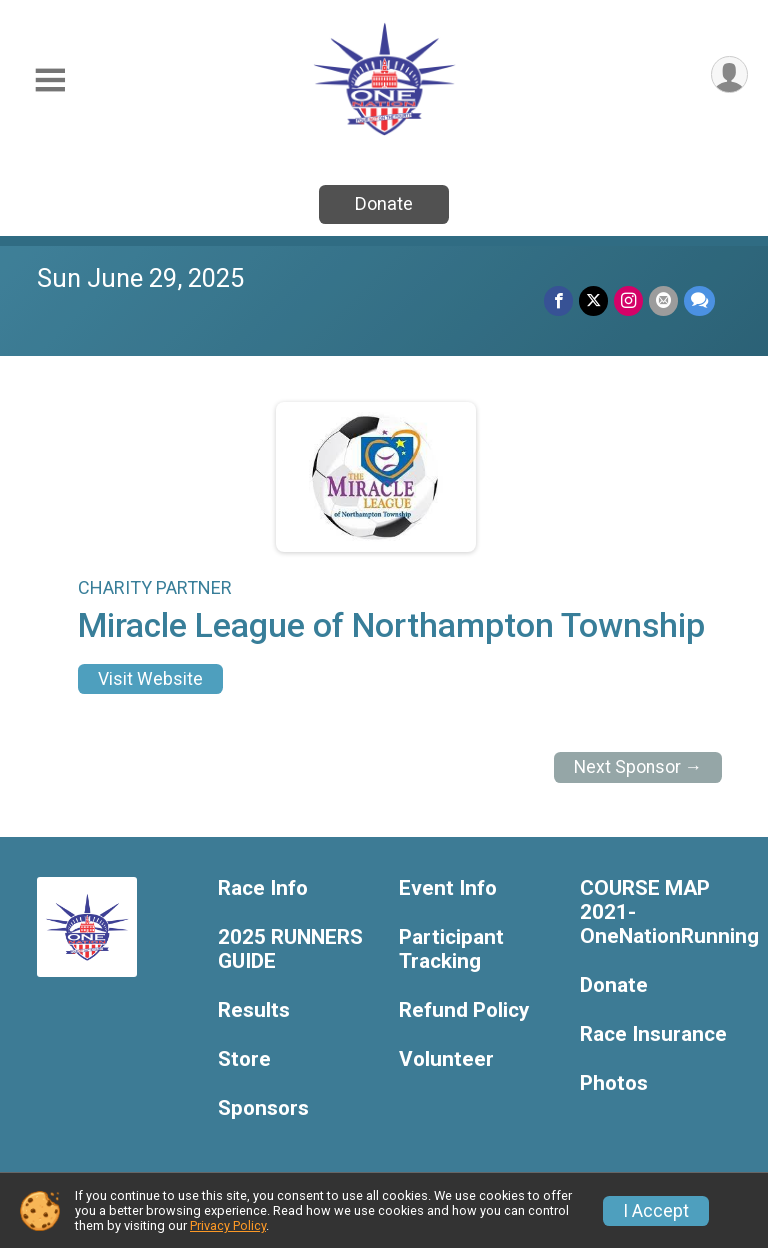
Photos (614, 1083)
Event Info (448, 888)
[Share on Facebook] (558, 300)
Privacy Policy (228, 1225)
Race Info (263, 888)
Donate (384, 203)
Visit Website (150, 679)
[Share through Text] (699, 300)
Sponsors (263, 1108)
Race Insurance (653, 1034)
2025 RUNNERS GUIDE (290, 949)
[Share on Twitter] (593, 300)
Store (244, 1059)
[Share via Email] (663, 300)
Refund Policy (464, 1010)
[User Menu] (729, 74)
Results (254, 1010)
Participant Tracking (451, 949)
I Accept (656, 1211)
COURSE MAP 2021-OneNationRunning (655, 912)
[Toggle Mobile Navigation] (50, 80)
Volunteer (446, 1059)
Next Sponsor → (638, 767)
